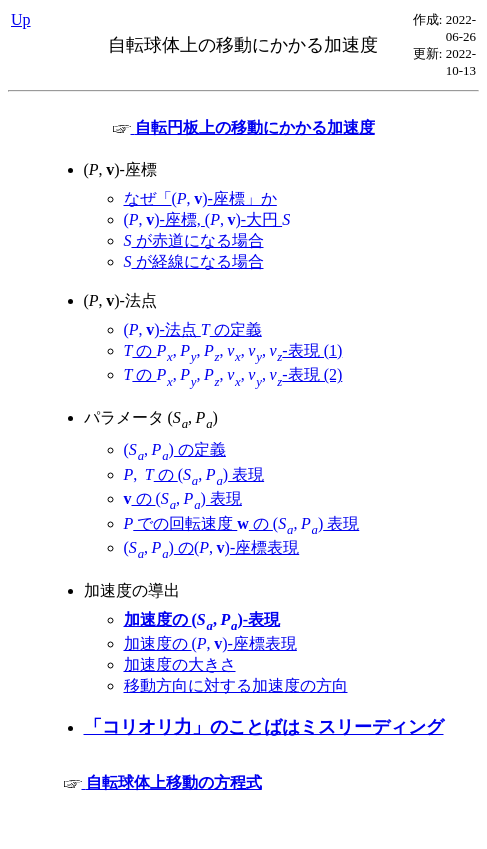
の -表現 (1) (233, 350)
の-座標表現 (212, 547)
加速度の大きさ (180, 664)
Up (21, 19)
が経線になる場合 (194, 261)
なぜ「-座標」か (200, 198)
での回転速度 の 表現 (242, 523)
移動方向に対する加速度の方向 (236, 685)
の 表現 (194, 474)
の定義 (175, 449)
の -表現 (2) (233, 374)
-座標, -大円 (207, 219)
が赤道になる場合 (194, 240)
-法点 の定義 (193, 329)
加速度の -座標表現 (210, 643)
